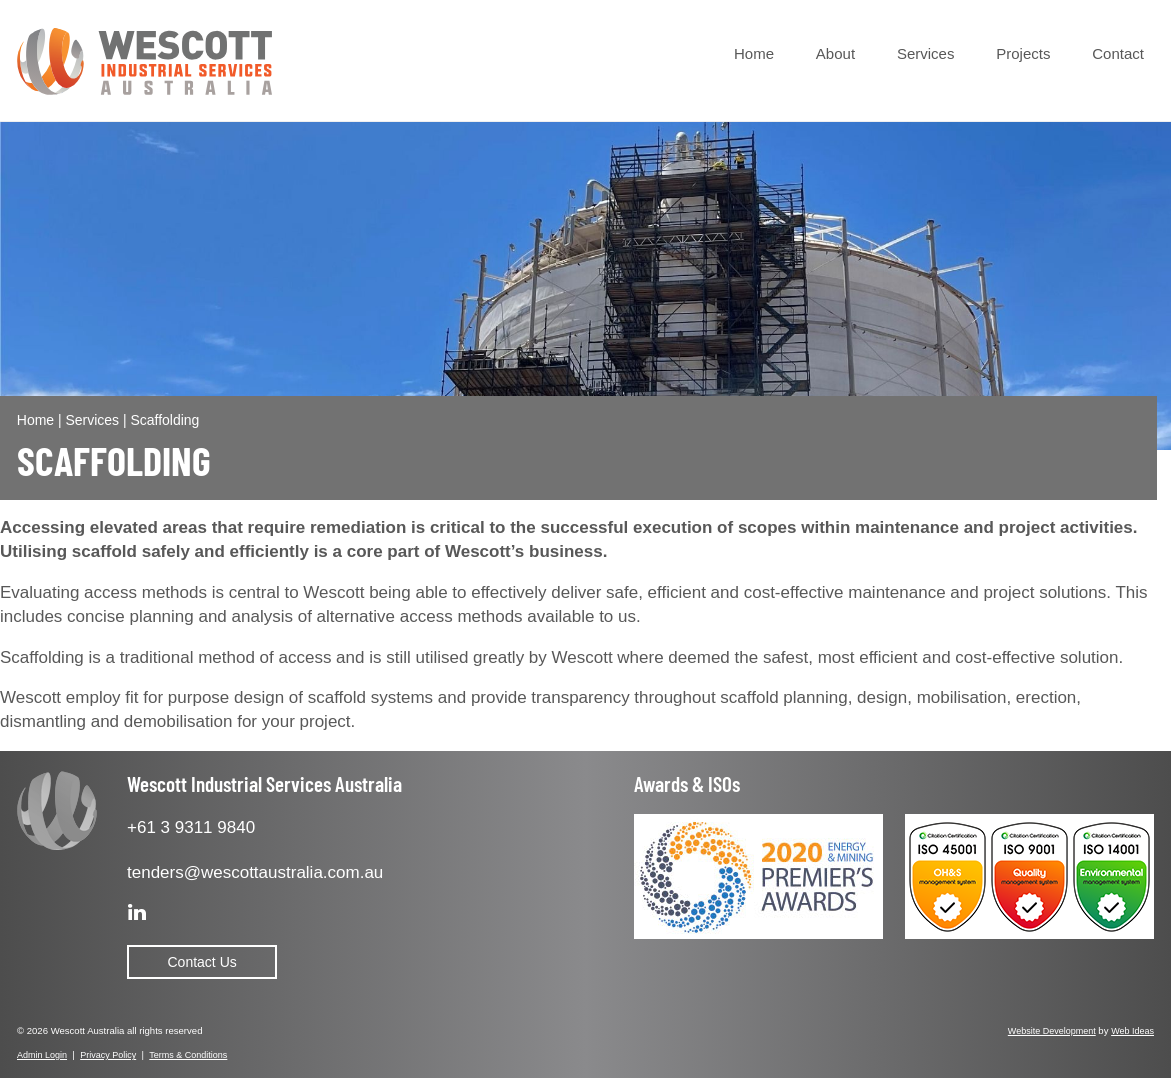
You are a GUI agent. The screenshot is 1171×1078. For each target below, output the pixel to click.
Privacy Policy (108, 1055)
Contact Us (202, 962)
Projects (1023, 53)
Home (754, 53)
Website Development (1052, 1031)
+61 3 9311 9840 (191, 827)
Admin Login (42, 1055)
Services (926, 53)
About (835, 53)
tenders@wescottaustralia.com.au (255, 872)
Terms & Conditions (188, 1055)
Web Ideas (1132, 1031)
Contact (1118, 53)
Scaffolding (164, 420)
